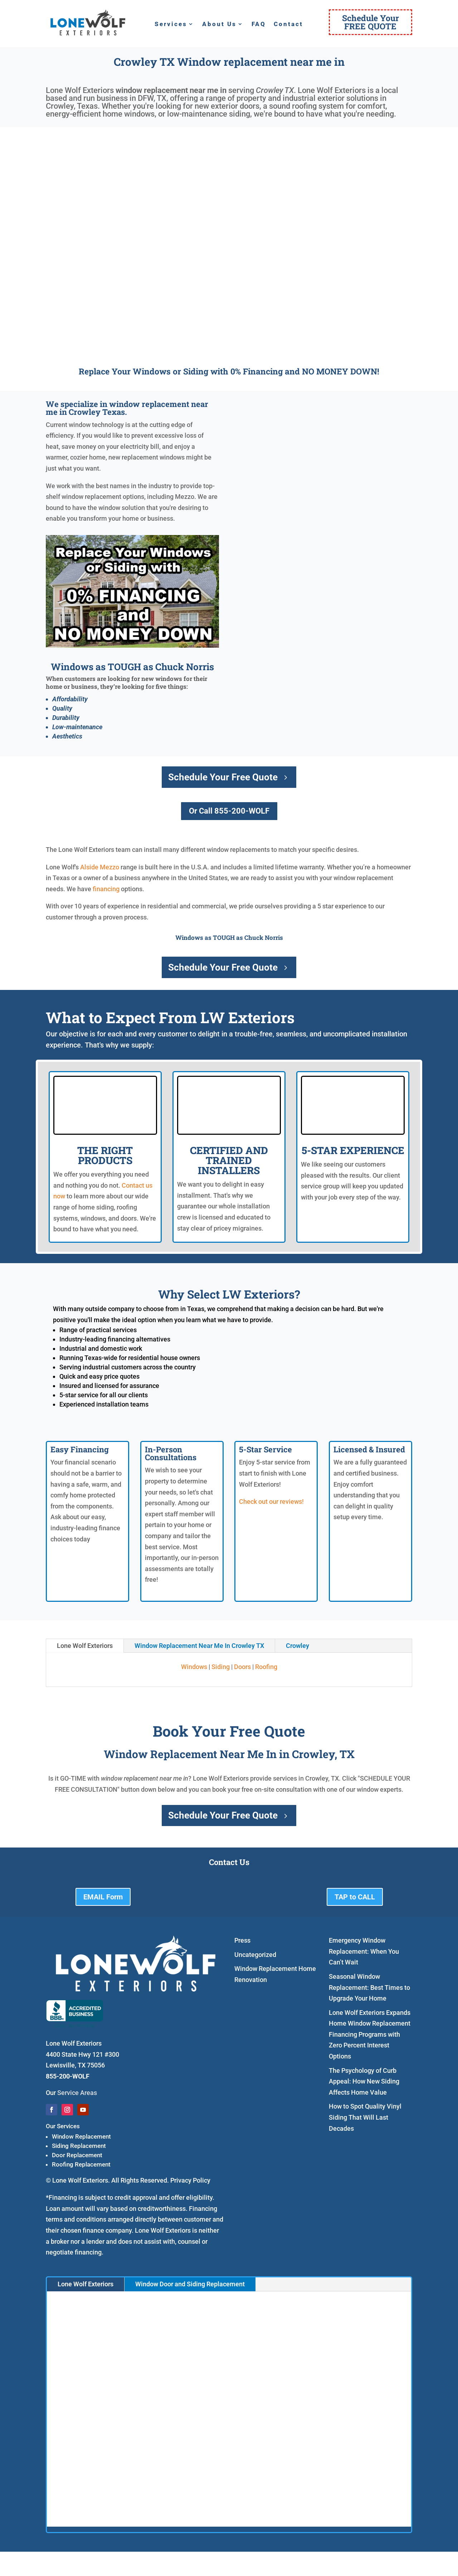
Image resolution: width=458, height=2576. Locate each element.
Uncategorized (255, 1954)
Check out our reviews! (271, 1501)
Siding (220, 1666)
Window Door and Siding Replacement (190, 2284)
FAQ (259, 24)
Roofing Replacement (81, 2164)
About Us (219, 24)
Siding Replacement (79, 2145)
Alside (89, 867)
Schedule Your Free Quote (223, 777)
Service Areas (77, 2092)
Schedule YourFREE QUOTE (370, 22)
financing (106, 889)
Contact (288, 24)
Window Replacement (81, 2136)
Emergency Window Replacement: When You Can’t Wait (364, 1951)
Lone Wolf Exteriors (85, 1645)
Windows (194, 1666)
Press (242, 1940)
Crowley (297, 1645)
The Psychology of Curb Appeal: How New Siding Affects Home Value (364, 2081)
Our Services (63, 2126)
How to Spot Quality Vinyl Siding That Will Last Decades (365, 2117)
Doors (242, 1666)
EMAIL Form (103, 1897)
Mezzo (109, 867)
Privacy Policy (190, 2180)
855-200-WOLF (67, 2076)
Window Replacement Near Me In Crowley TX (199, 1645)
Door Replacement (77, 2155)
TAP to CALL (355, 1897)
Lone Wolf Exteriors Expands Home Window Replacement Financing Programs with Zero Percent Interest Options (369, 2034)
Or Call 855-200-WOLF (229, 810)
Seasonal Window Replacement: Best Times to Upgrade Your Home (369, 1987)
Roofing (266, 1666)
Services (171, 24)
